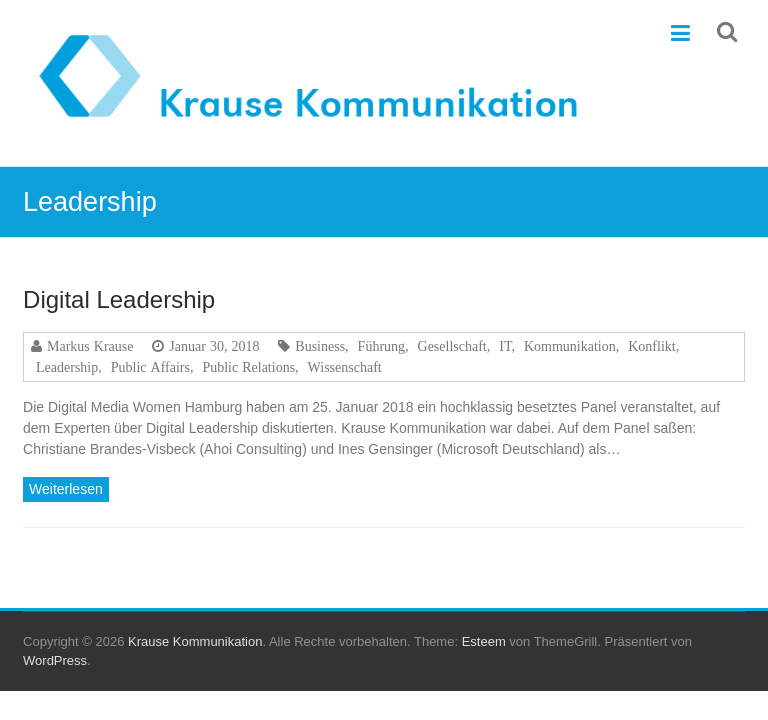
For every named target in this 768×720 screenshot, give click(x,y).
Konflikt (651, 346)
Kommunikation (570, 346)
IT (505, 346)
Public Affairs (150, 367)
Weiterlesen (66, 489)
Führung (381, 346)
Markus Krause (90, 346)
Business (320, 346)
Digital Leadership (119, 299)
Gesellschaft (452, 346)
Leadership (67, 367)
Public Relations (248, 367)
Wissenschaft (345, 367)
